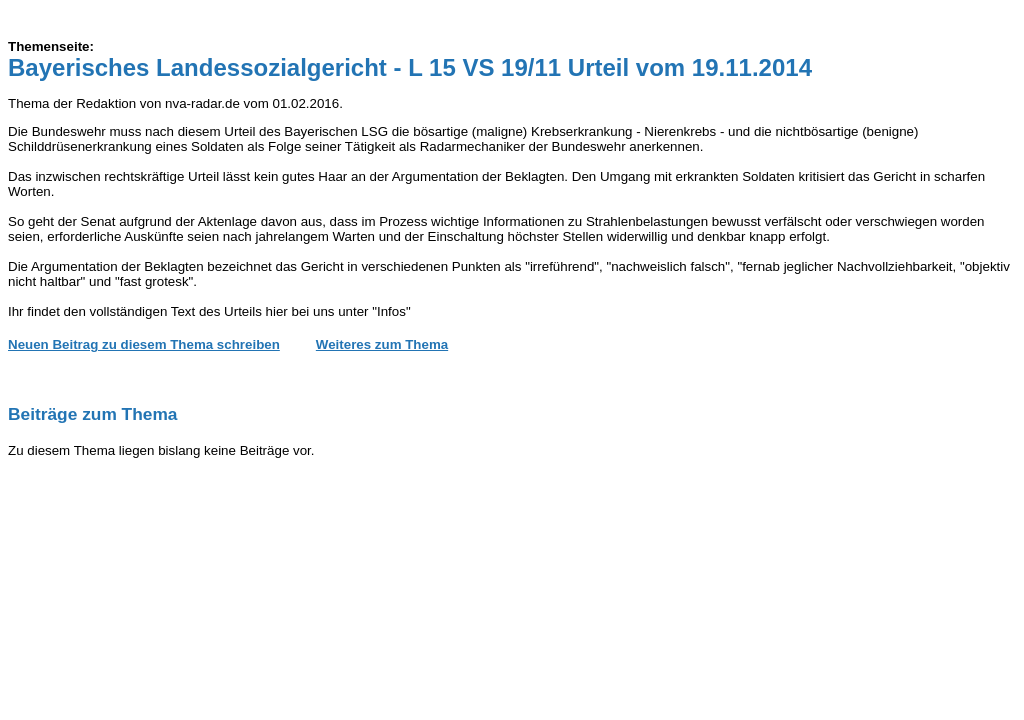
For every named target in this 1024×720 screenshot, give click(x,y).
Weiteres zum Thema (382, 344)
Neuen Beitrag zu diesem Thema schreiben (144, 344)
